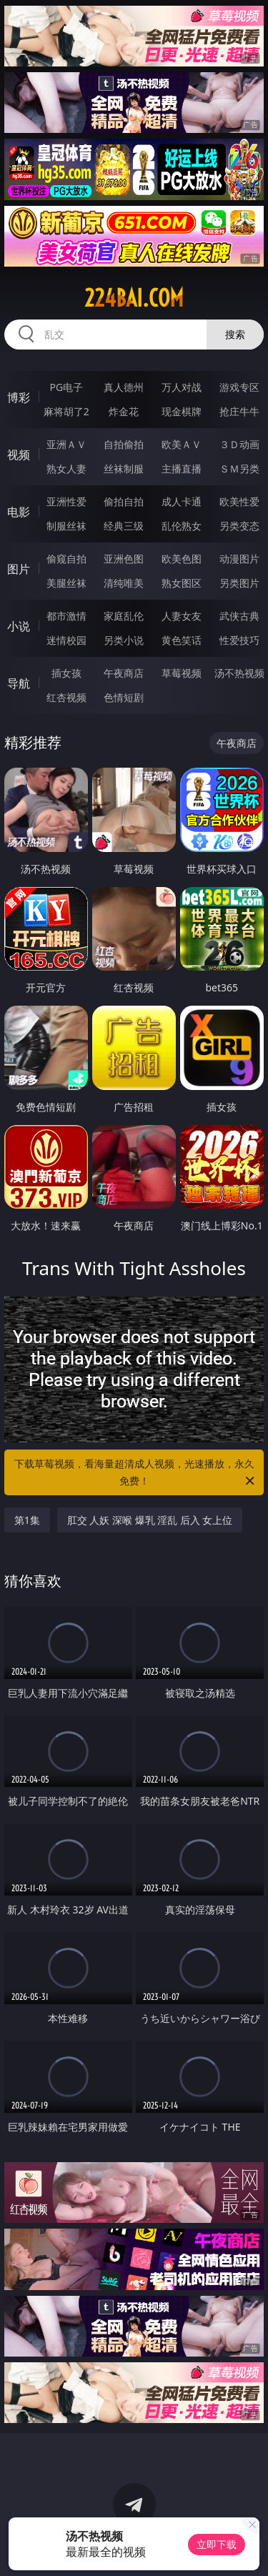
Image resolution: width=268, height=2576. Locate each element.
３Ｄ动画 (239, 444)
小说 (18, 626)
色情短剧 (124, 697)
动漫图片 (239, 558)
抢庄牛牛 (239, 411)
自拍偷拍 (124, 444)
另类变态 (239, 525)
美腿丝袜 (66, 583)
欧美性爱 (239, 501)
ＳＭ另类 (239, 468)
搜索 (235, 334)
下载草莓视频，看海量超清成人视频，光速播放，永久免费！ (135, 1473)
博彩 (18, 397)
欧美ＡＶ (182, 444)
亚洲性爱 (66, 501)
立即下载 (217, 2544)
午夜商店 (124, 673)
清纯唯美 (124, 583)
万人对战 (182, 387)
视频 (18, 454)
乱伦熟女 (182, 525)
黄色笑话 (182, 640)
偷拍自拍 (124, 501)
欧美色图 (182, 558)
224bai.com (134, 298)
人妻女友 (182, 616)
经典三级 (124, 525)
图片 (18, 569)
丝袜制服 (124, 468)
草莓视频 (182, 673)
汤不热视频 (239, 673)
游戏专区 (239, 387)
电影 (18, 512)
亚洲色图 (124, 558)
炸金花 (124, 411)
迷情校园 (66, 640)
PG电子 (66, 387)
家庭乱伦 (124, 616)
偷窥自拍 (66, 558)
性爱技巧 (239, 640)
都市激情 (66, 616)
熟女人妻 (66, 468)
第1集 (27, 1520)
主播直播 (182, 468)
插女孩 (66, 673)
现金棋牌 (182, 411)
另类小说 (124, 640)
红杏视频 (66, 697)
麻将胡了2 (66, 411)
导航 (18, 683)
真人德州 (124, 387)
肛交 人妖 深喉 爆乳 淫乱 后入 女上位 (150, 1520)
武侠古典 (239, 616)
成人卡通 (182, 501)
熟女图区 (182, 583)
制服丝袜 (66, 525)
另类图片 (239, 583)
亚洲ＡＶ (66, 444)
